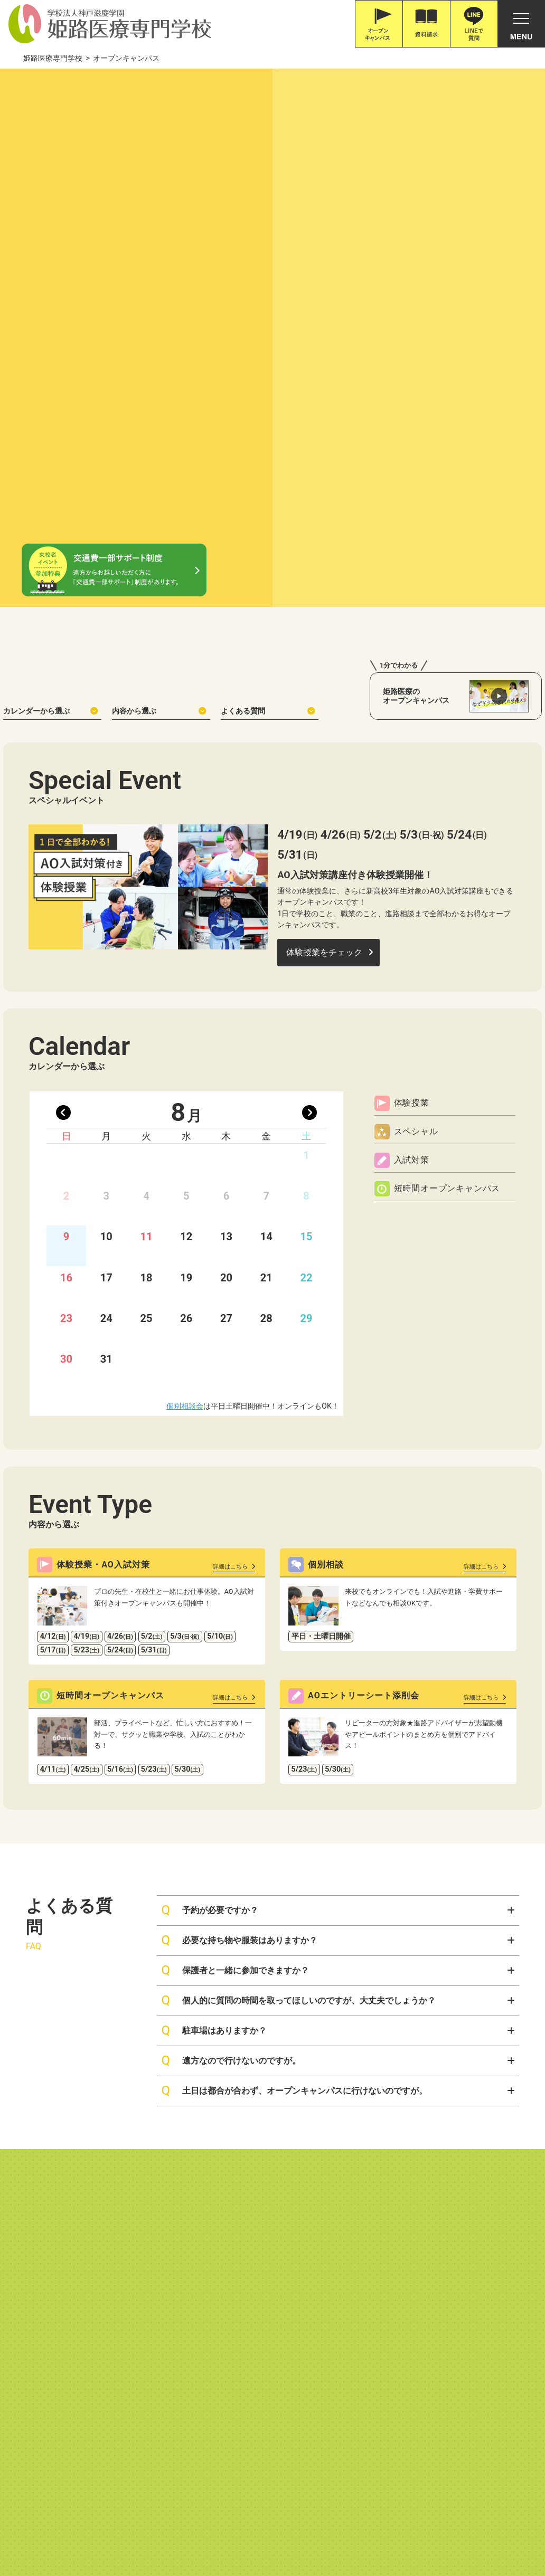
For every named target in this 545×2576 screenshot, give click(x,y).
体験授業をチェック (324, 678)
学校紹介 (31, 2149)
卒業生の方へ (323, 2228)
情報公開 (32, 2337)
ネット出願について (245, 2181)
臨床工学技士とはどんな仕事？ (138, 2244)
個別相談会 (184, 1131)
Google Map (161, 2442)
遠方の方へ (320, 2181)
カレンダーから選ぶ (50, 436)
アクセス (451, 2246)
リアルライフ (323, 2284)
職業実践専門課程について (216, 2337)
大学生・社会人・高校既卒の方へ (354, 2197)
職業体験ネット (356, 2528)
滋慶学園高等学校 (496, 2528)
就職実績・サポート (245, 2253)
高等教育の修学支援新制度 (109, 2337)
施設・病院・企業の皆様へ (344, 2244)
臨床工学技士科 (114, 2228)
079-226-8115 (100, 2456)
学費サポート (234, 2213)
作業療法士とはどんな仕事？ (134, 2181)
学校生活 (320, 2268)
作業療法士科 (110, 2166)
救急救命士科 (110, 2260)
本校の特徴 (31, 2166)
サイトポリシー (397, 2337)
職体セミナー (294, 2528)
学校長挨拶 (31, 2213)
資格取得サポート (241, 2269)
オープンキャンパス (472, 2149)
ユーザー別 (325, 2149)
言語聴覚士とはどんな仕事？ (134, 2213)
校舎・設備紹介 (38, 2197)
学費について (234, 2197)
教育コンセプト (38, 2181)
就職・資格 (235, 2236)
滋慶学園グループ (424, 2528)
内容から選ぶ (159, 436)
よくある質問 (268, 436)
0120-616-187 (46, 2456)
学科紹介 (107, 2149)
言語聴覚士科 (110, 2197)
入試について (234, 2166)
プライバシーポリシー (316, 2337)
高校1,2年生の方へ (331, 2166)
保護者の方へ (323, 2213)
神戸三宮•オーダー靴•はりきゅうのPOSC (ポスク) (88, 2528)
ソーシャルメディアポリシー (489, 2337)
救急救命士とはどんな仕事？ (134, 2275)
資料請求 (451, 2168)
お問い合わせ (459, 2188)
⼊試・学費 (235, 2149)
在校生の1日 (322, 2300)
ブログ (446, 2207)
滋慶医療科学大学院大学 (218, 2528)
